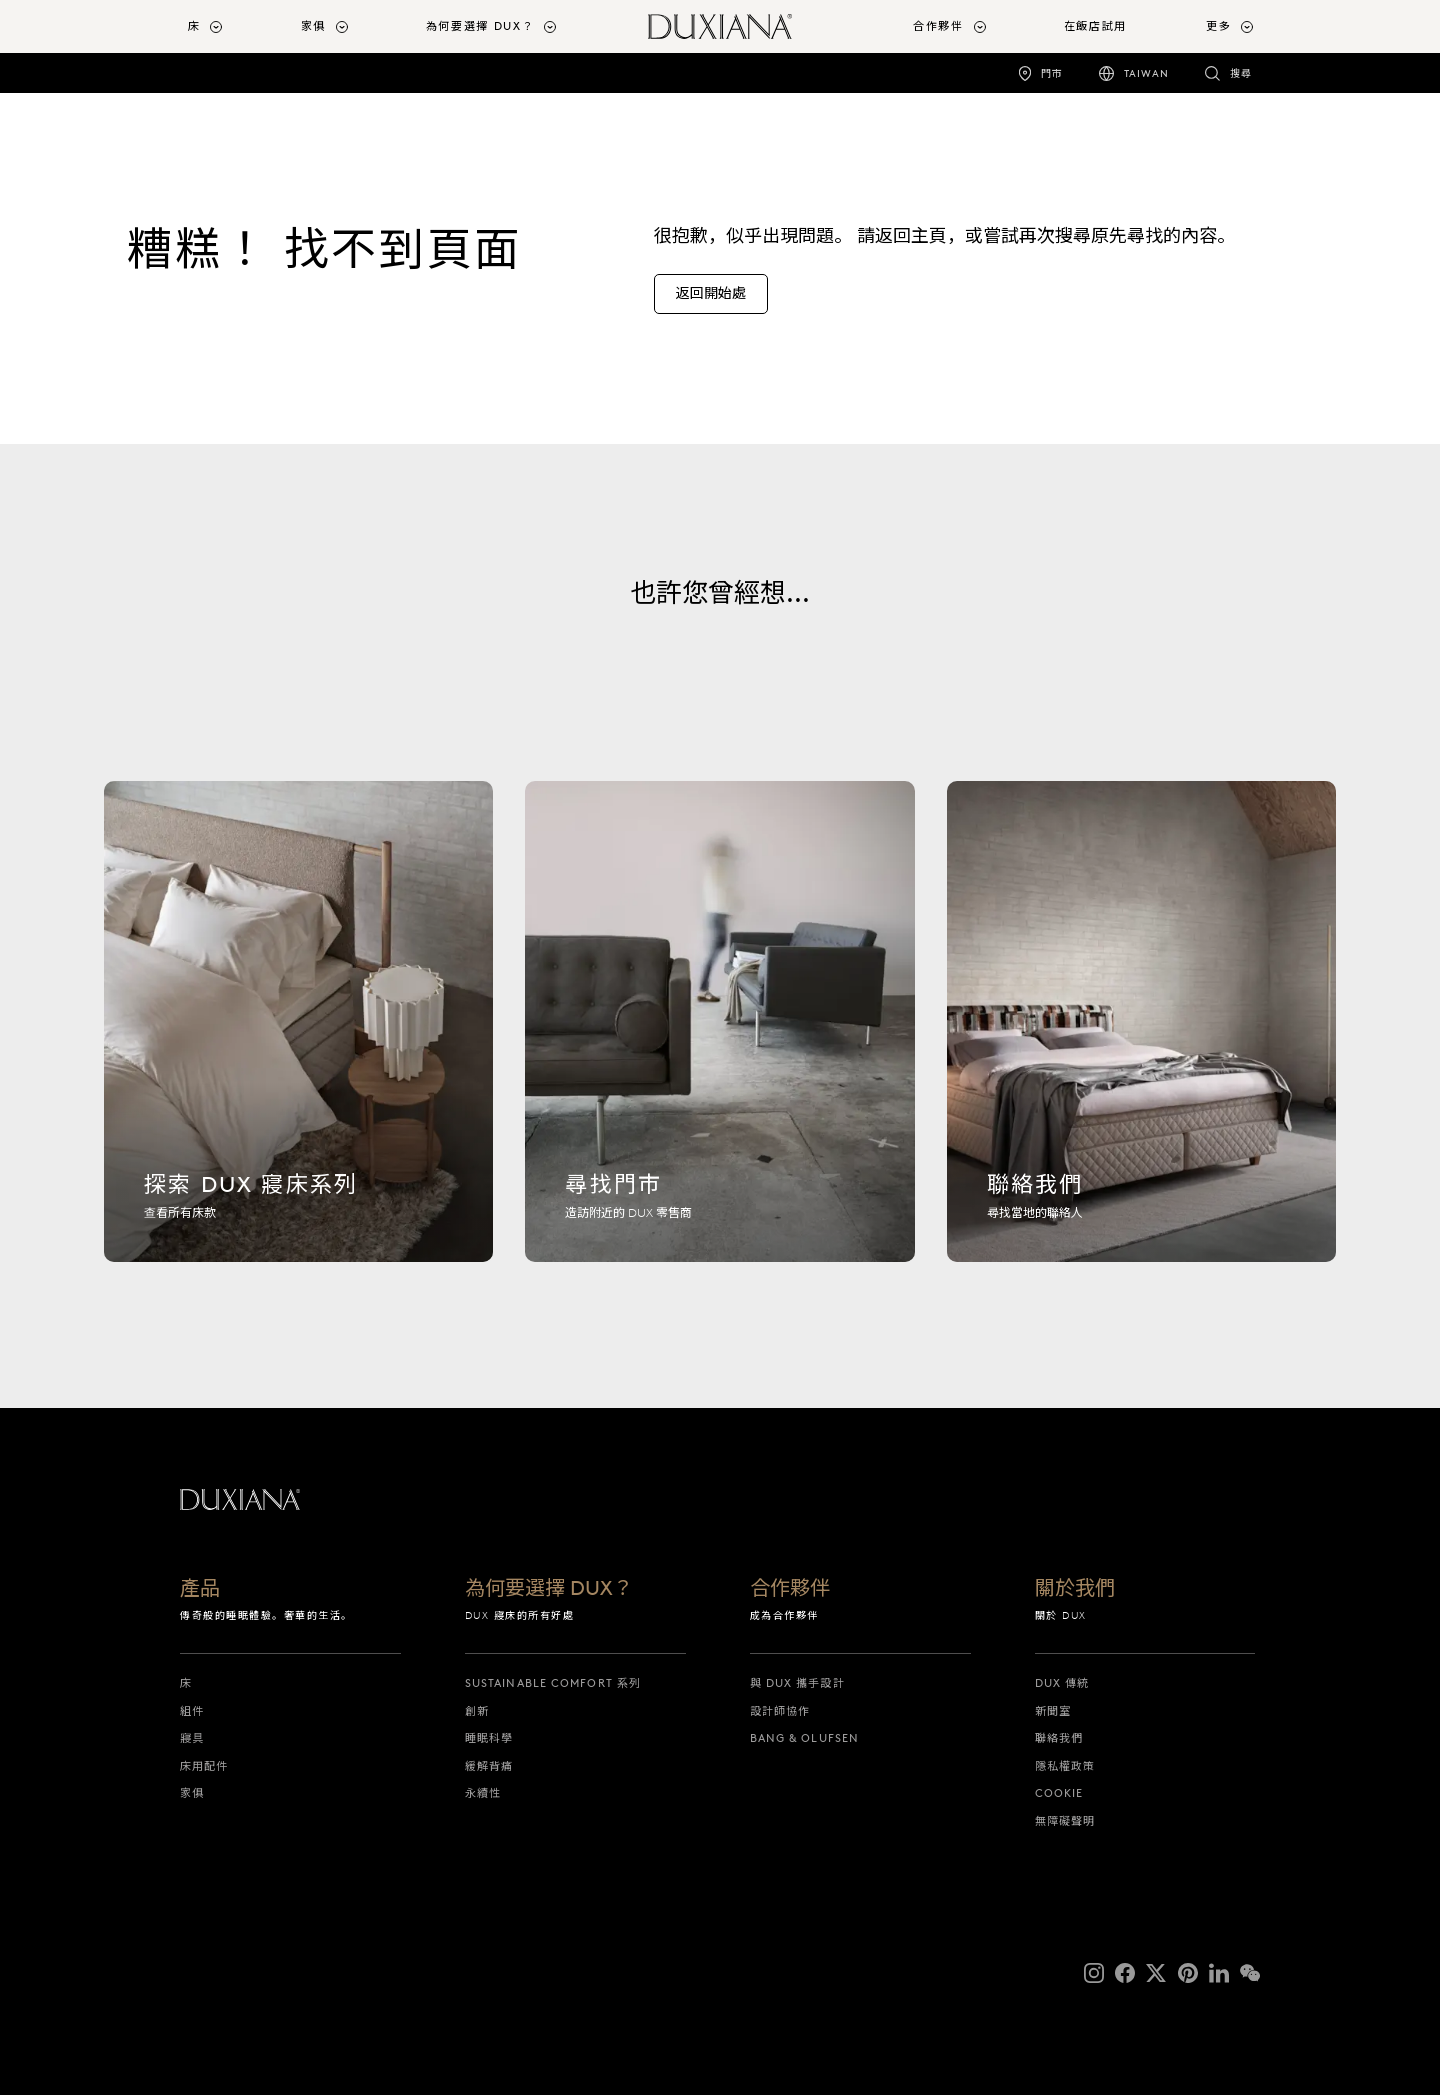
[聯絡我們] (1141, 1033)
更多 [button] (1218, 26)
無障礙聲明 (1065, 1821)
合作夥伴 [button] (938, 26)
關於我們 (1075, 1589)
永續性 (483, 1793)
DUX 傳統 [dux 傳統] (1062, 1683)
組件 (192, 1711)
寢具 (192, 1738)
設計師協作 (780, 1711)
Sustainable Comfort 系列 (553, 1683)
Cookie (1059, 1793)
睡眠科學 (489, 1738)
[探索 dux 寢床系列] (298, 1033)
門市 (1052, 73)
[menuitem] (236, 26)
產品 (200, 1589)
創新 (477, 1711)
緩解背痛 (489, 1766)
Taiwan (1146, 73)
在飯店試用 (1095, 26)
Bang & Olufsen (804, 1738)
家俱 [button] (313, 26)
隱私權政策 (1065, 1766)
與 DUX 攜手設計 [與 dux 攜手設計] (797, 1683)
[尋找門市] (719, 1033)
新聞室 (1053, 1711)
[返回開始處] (711, 294)
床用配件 (204, 1766)
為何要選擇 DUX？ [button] (480, 26)
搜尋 (1241, 73)
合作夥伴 (790, 1589)
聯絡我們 (1059, 1738)
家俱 (192, 1793)
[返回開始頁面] (720, 26)
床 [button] (194, 26)
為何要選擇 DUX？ (549, 1589)
